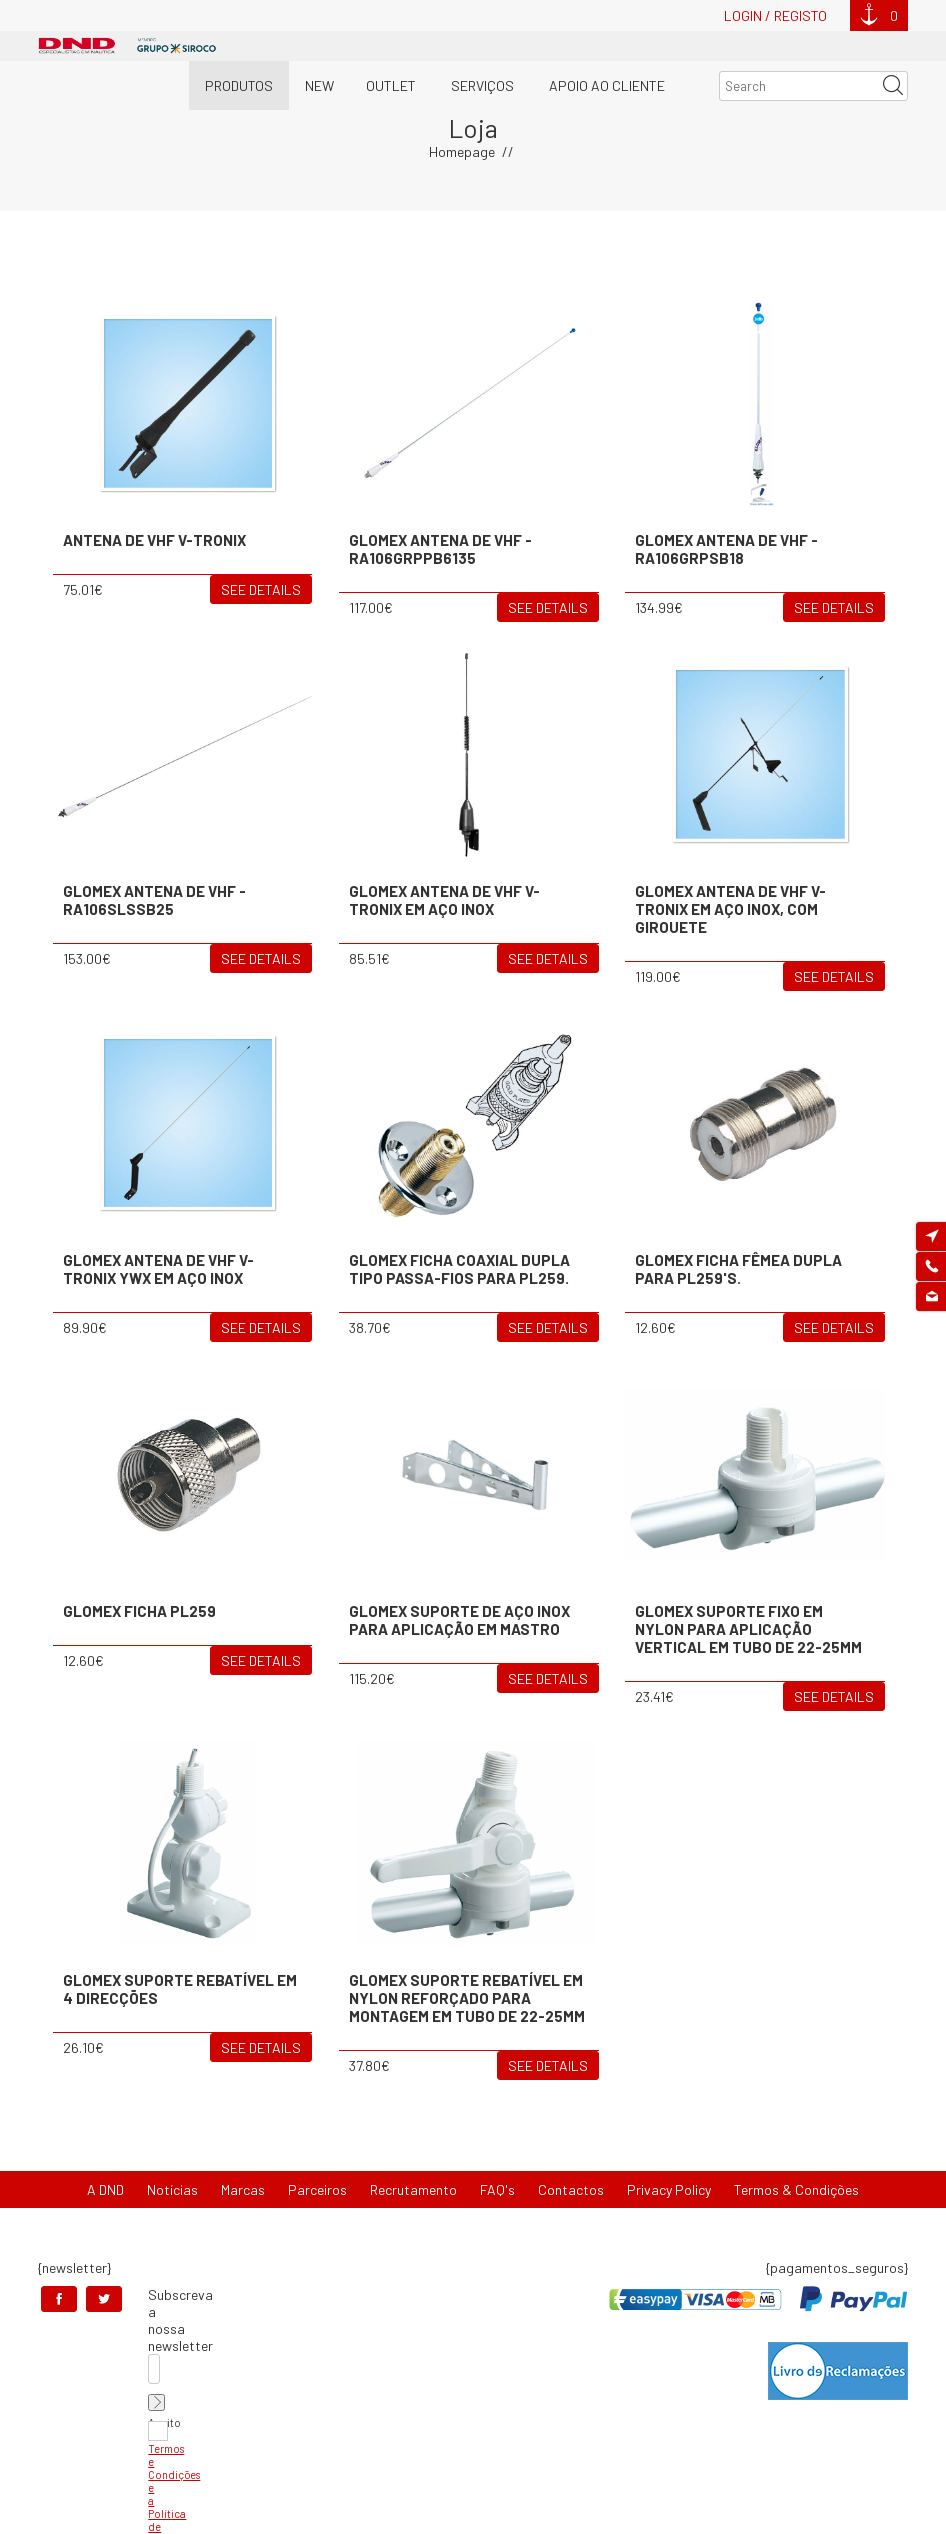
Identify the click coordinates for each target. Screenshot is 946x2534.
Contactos (571, 2189)
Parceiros (317, 2189)
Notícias (172, 2189)
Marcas (243, 2189)
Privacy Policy (669, 2189)
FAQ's (497, 2189)
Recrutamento (413, 2189)
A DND (105, 2189)
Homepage (462, 151)
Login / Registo (775, 15)
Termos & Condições (796, 2189)
